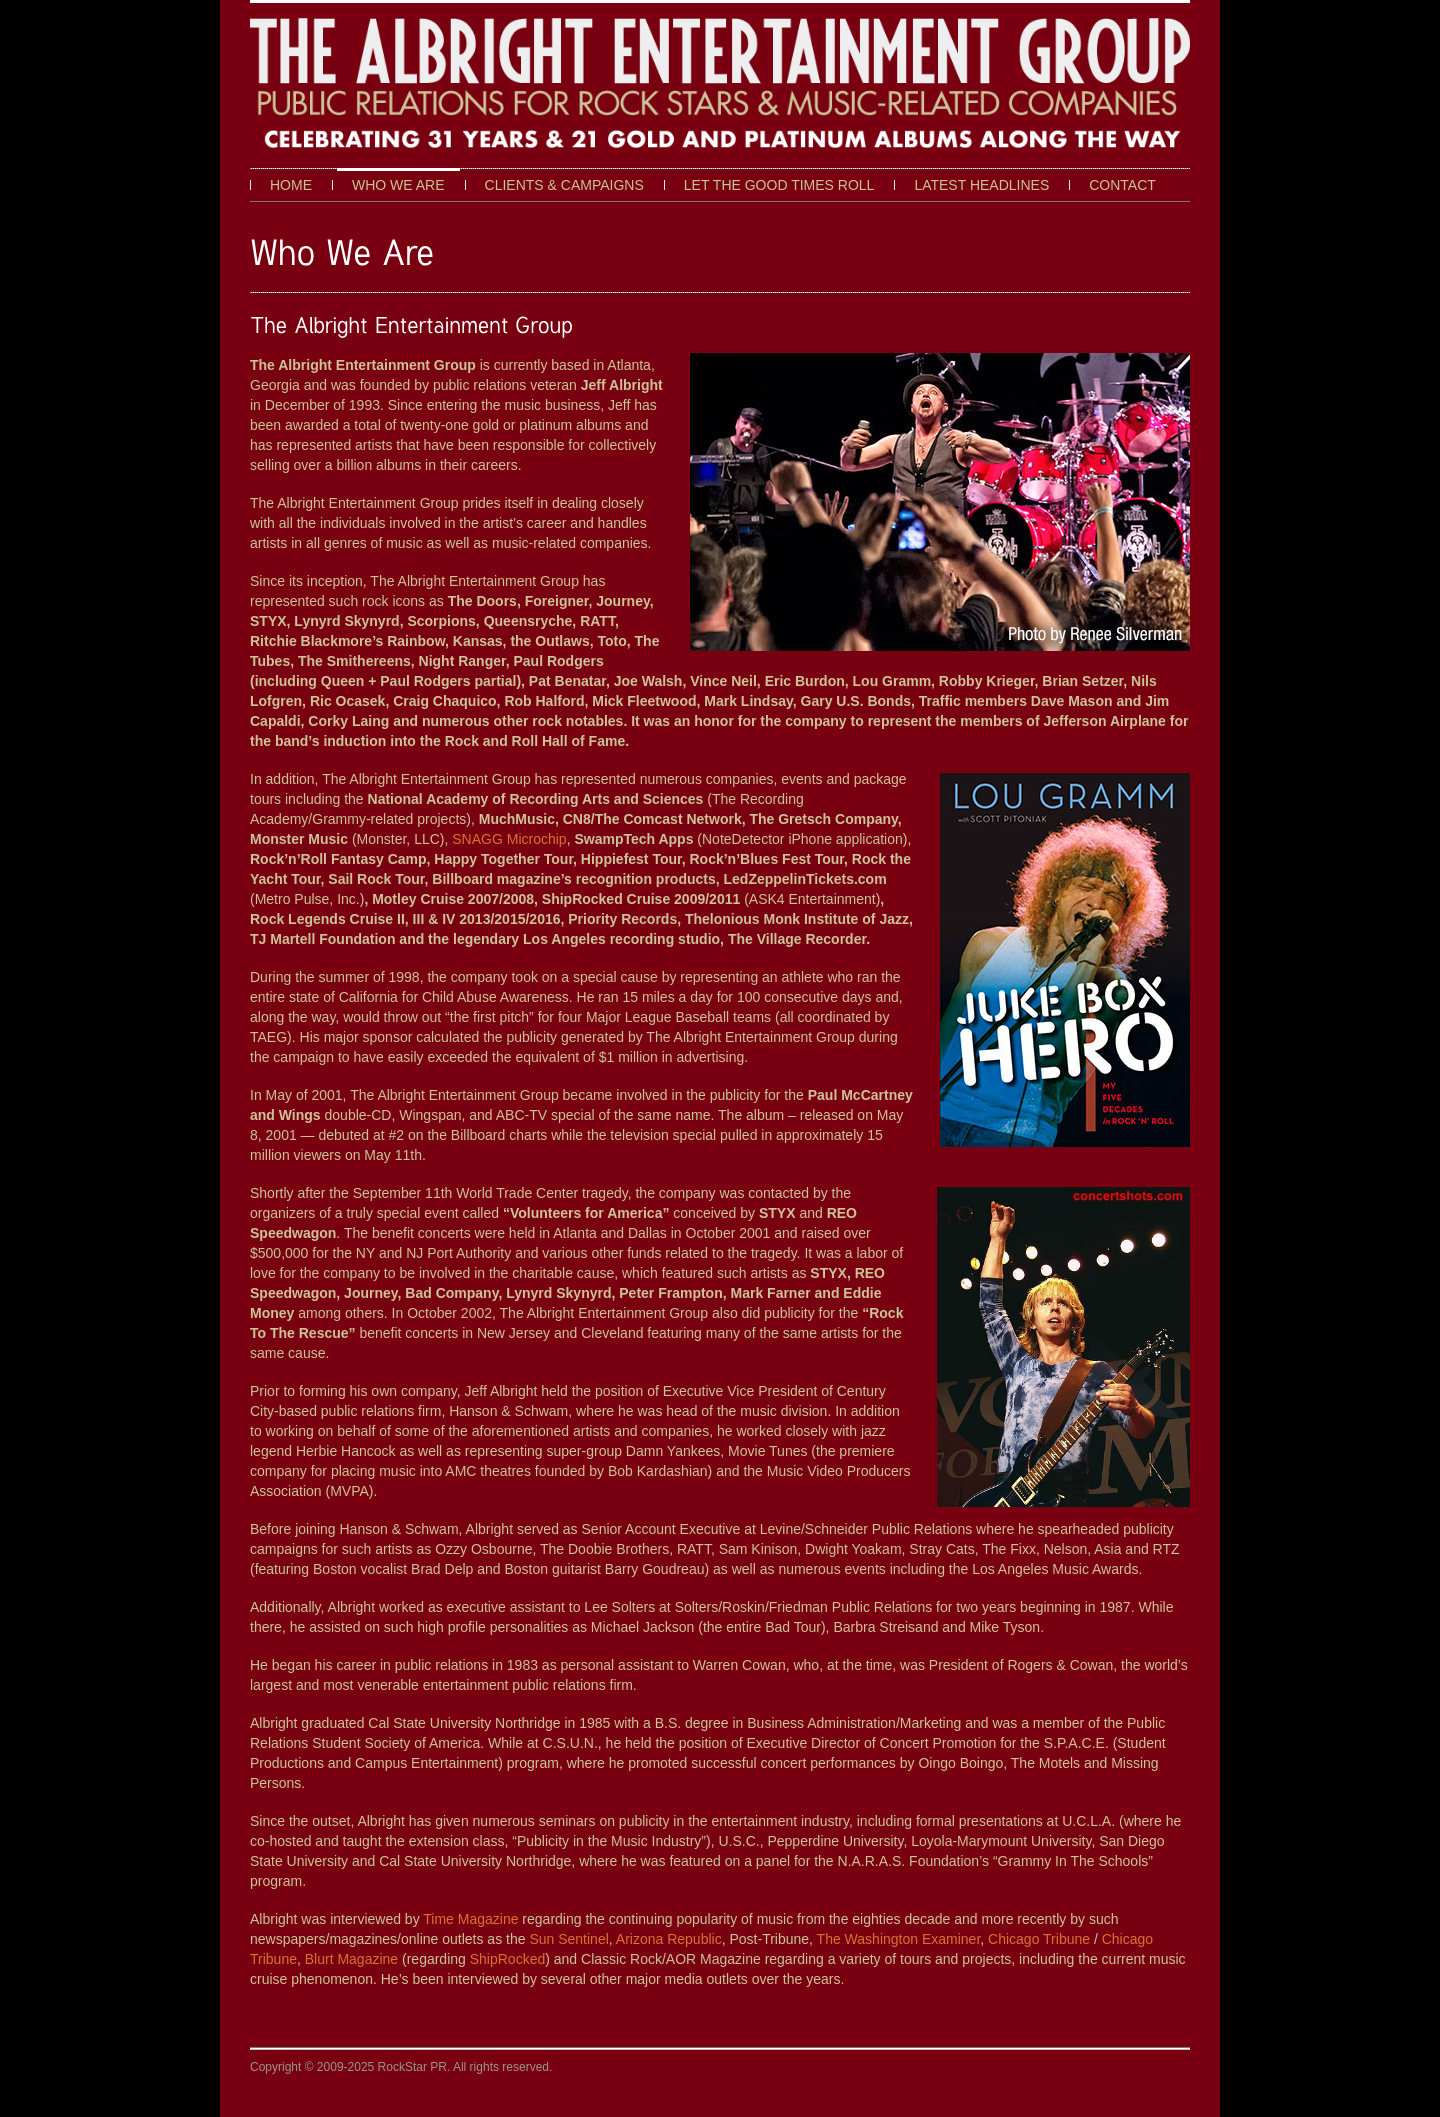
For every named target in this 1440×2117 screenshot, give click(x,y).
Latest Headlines (981, 185)
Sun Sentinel (568, 1939)
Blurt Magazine (351, 1959)
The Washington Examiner (899, 1939)
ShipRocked (508, 1959)
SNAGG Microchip (509, 839)
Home (291, 185)
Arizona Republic (669, 1939)
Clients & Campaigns (564, 185)
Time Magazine (470, 1919)
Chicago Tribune (1039, 1939)
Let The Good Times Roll (779, 185)
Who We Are (398, 185)
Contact (1122, 185)
